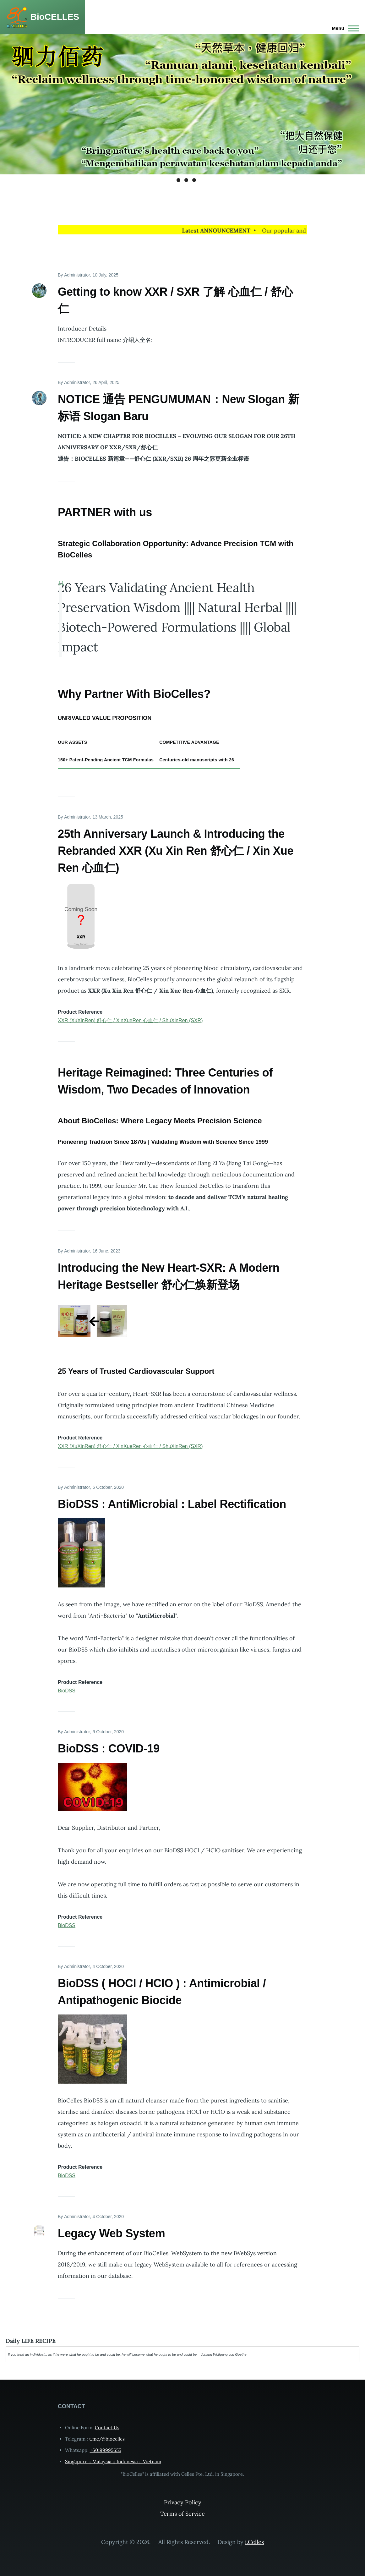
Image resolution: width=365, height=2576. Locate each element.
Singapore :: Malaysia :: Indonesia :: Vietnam (113, 2461)
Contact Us (107, 2428)
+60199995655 (105, 2450)
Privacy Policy (182, 2502)
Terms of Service (182, 2513)
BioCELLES (54, 17)
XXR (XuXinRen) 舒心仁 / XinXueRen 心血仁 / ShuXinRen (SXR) (130, 1020)
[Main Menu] (343, 28)
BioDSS (66, 1690)
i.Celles (254, 2542)
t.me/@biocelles (107, 2439)
